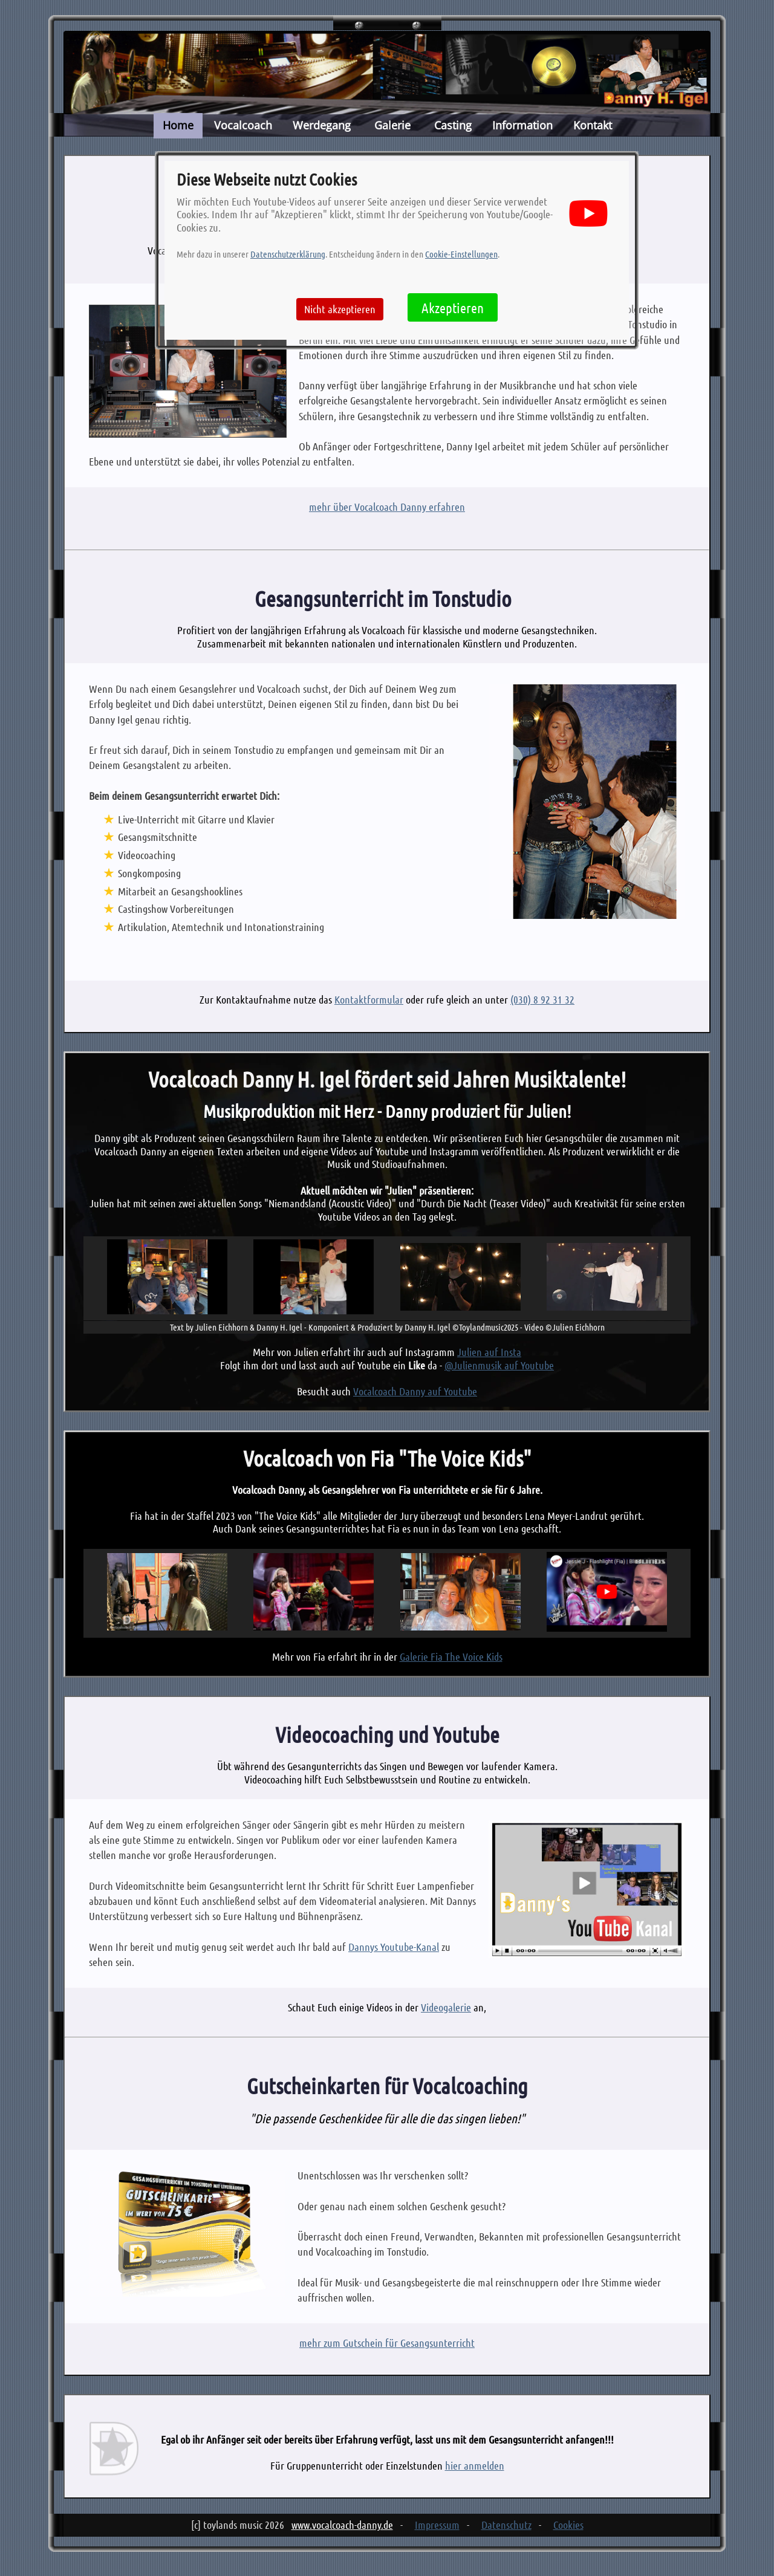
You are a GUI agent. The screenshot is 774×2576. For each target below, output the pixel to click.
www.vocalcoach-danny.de (342, 2524)
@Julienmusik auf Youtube (499, 1365)
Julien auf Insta (489, 1351)
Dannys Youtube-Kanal (393, 1946)
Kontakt (592, 125)
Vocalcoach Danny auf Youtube (415, 1391)
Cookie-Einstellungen (461, 253)
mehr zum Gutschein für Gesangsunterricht (387, 2342)
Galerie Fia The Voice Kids (451, 1656)
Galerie (392, 125)
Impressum (437, 2524)
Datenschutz (506, 2524)
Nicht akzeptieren (340, 309)
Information (522, 125)
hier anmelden (474, 2465)
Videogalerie (446, 2007)
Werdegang (322, 125)
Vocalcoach (243, 125)
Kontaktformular (368, 999)
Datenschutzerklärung (287, 253)
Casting (453, 125)
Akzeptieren (452, 307)
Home (178, 125)
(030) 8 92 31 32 (542, 999)
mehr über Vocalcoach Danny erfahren (387, 506)
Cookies (568, 2524)
